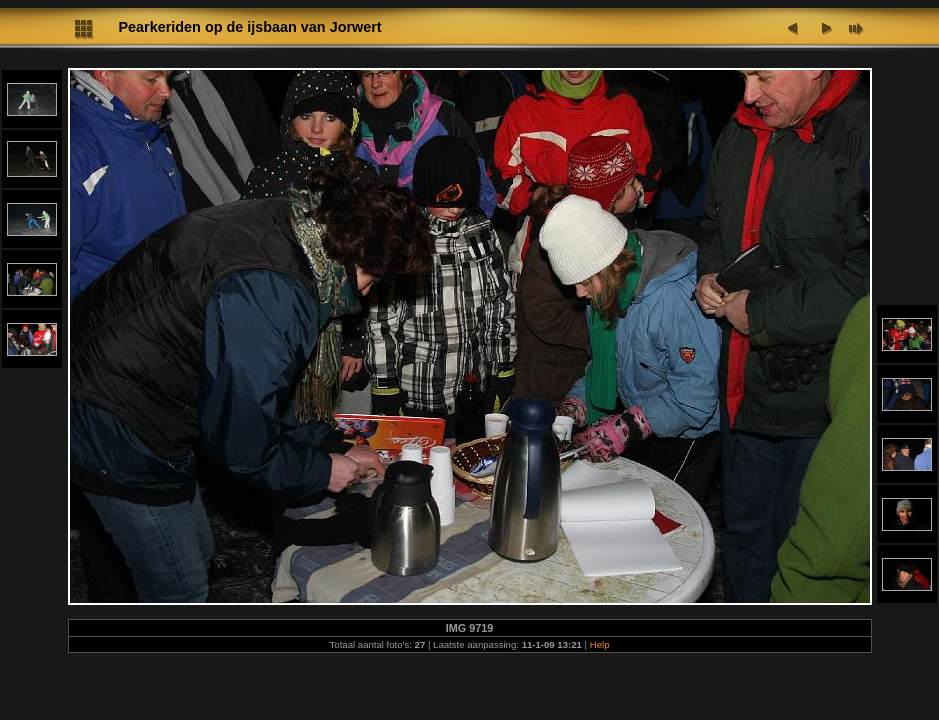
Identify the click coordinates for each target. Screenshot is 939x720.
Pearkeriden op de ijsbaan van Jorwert (250, 27)
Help (600, 644)
